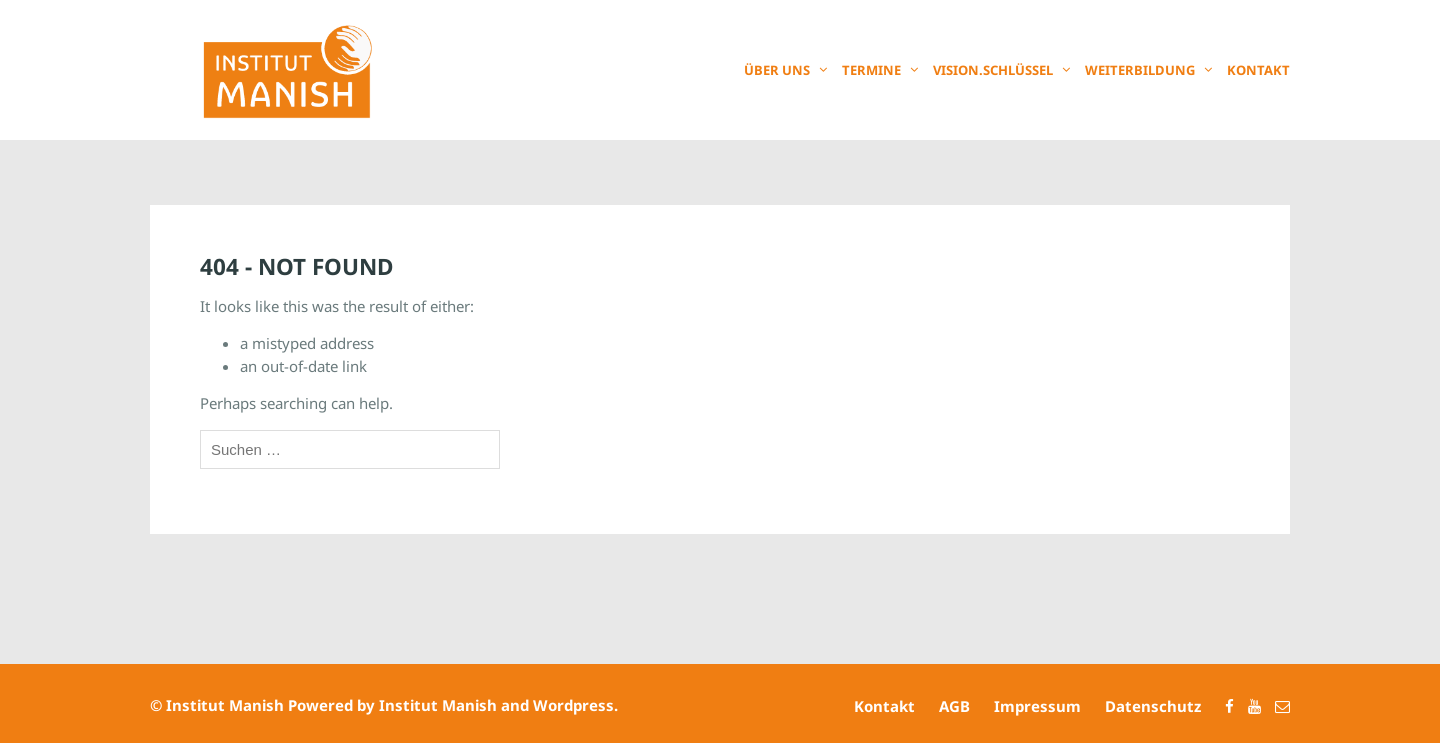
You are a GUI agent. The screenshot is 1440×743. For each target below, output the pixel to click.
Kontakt (1258, 70)
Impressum (1037, 706)
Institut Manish (225, 705)
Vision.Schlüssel (993, 70)
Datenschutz (1153, 706)
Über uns (777, 70)
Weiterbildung (1140, 70)
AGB (954, 706)
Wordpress (573, 705)
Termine (871, 70)
